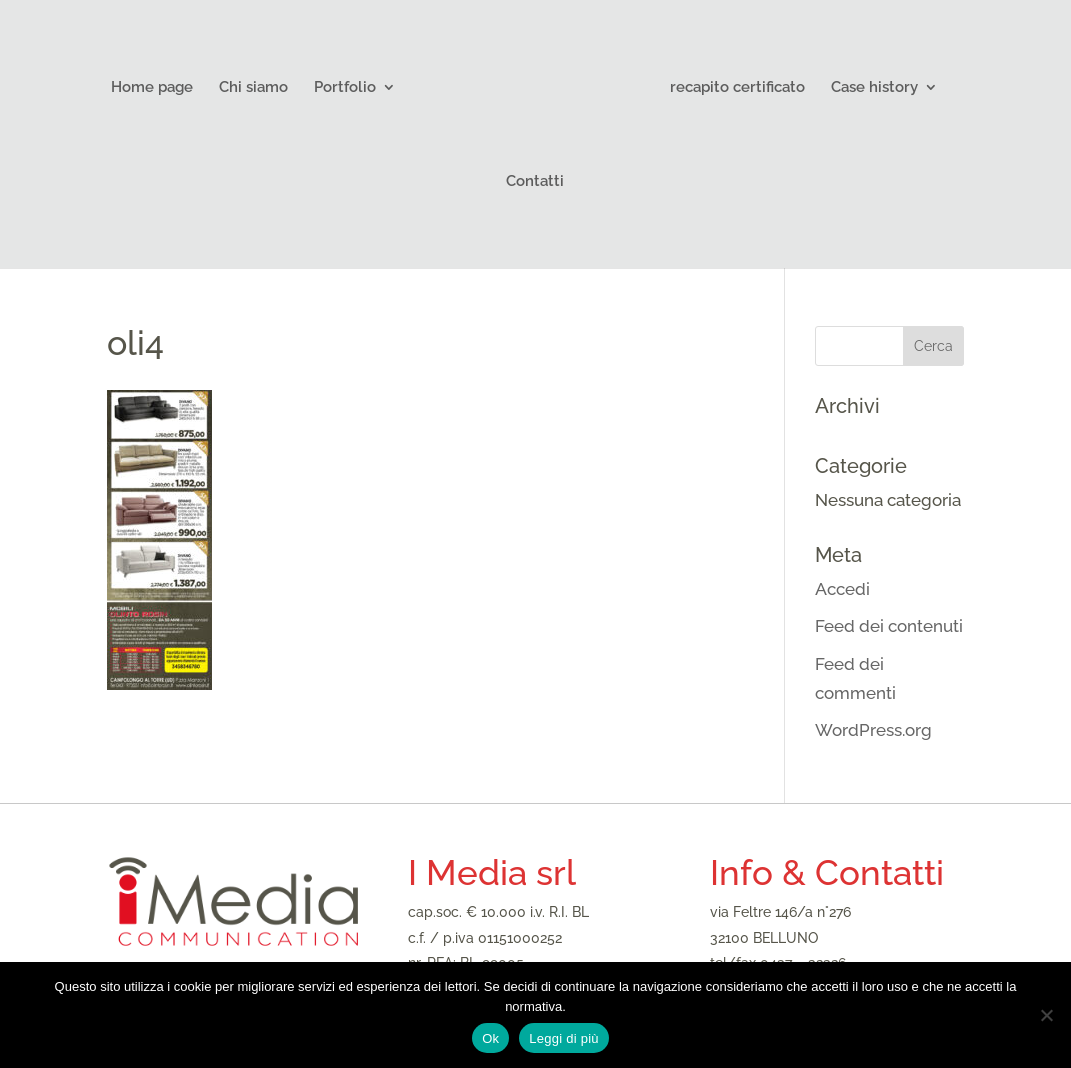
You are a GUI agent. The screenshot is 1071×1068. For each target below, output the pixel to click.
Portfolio (345, 88)
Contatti (535, 182)
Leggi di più (564, 1038)
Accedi (842, 589)
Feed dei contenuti (889, 626)
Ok (490, 1038)
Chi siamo (253, 88)
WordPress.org (873, 730)
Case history (874, 88)
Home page (152, 88)
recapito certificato (737, 88)
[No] (1046, 1015)
